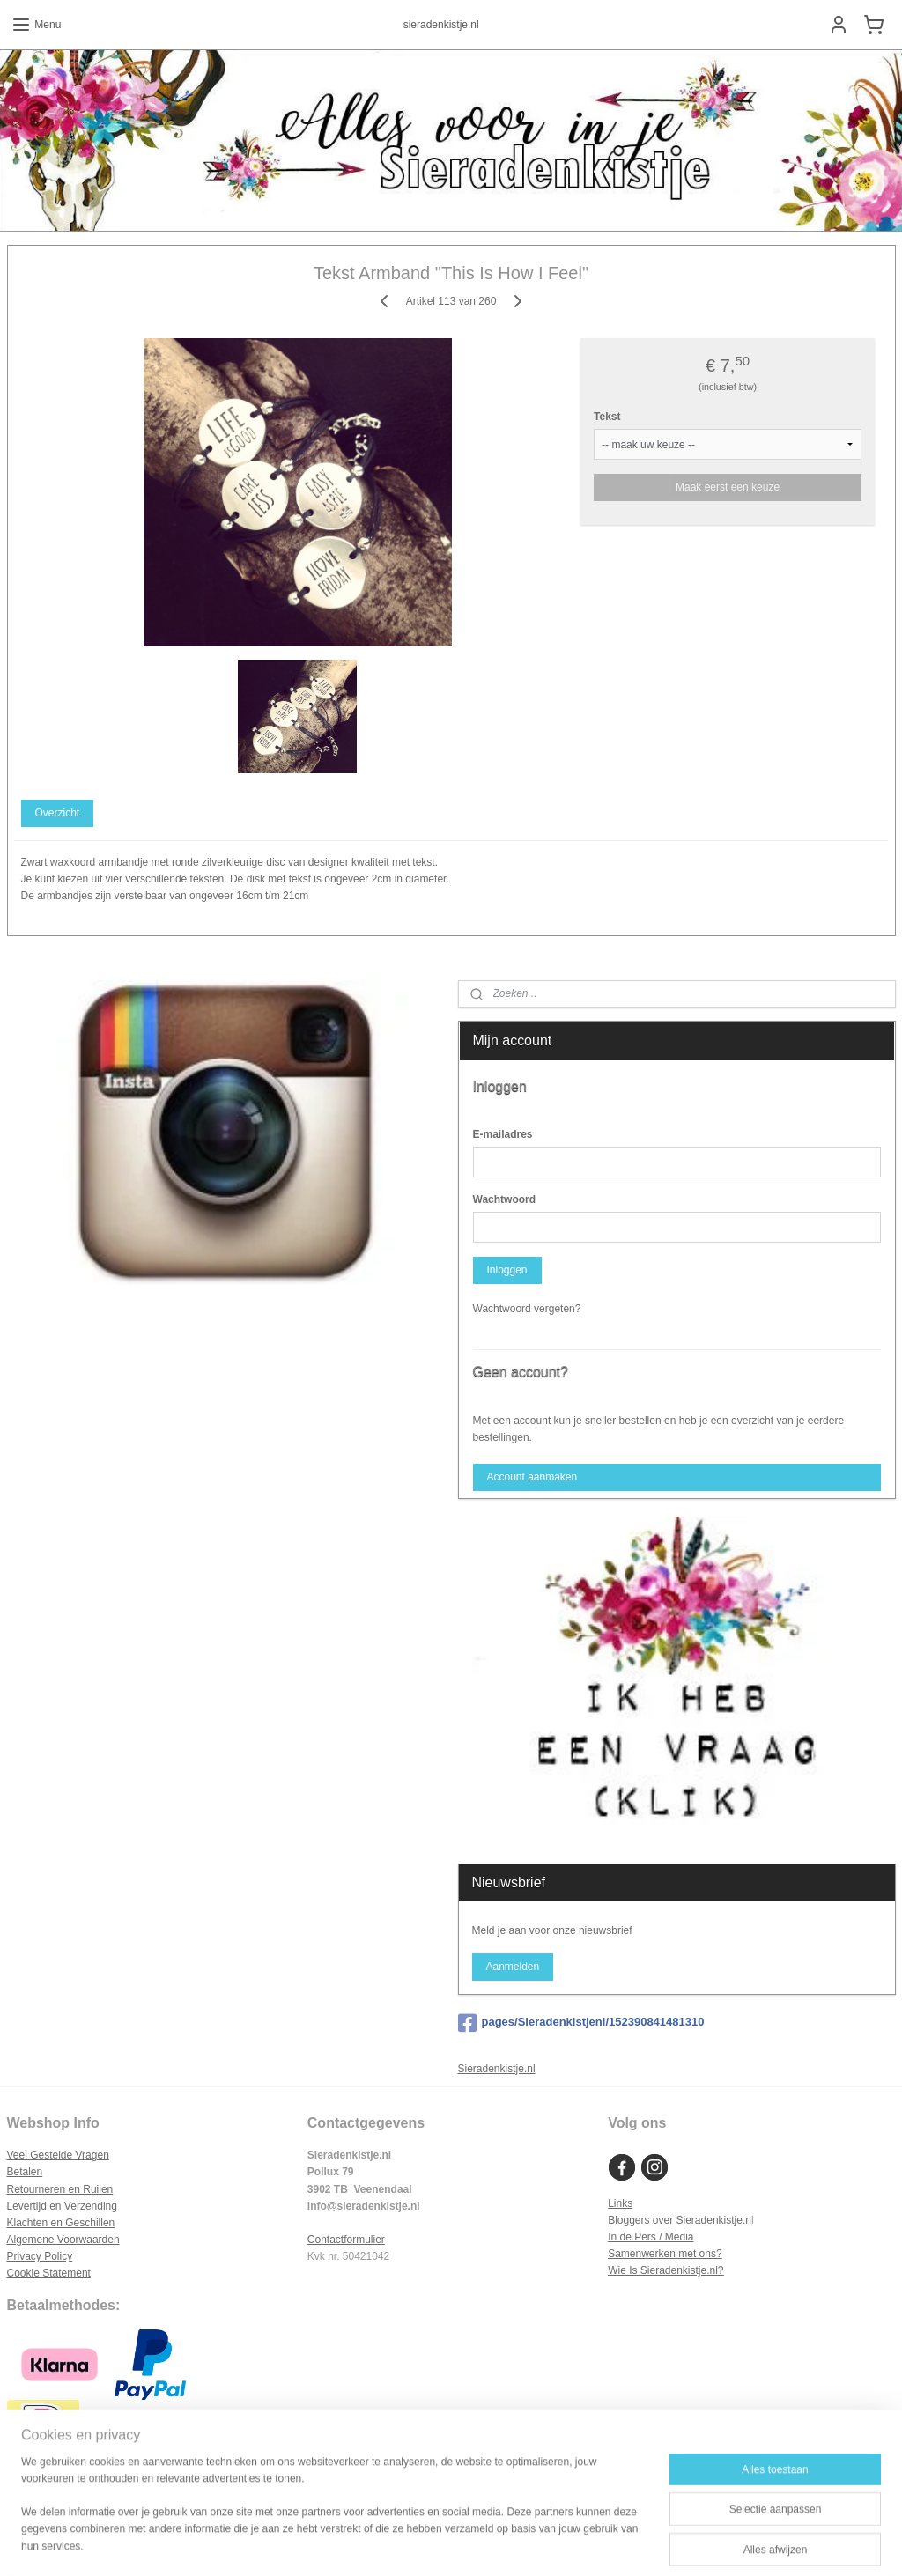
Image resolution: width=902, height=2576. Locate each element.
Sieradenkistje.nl (497, 2069)
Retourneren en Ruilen (60, 2189)
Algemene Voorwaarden (63, 2239)
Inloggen (506, 1270)
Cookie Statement (49, 2273)
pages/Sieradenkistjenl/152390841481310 (581, 2022)
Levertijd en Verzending (62, 2206)
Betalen (25, 2172)
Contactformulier (346, 2239)
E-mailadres (503, 1134)
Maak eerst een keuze (728, 486)
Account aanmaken (531, 1477)
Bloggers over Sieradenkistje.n (679, 2220)
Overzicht (56, 813)
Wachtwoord (504, 1199)
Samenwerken (642, 2254)
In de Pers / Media (650, 2237)
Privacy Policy (40, 2256)
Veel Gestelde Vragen (58, 2155)
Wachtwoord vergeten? (527, 1309)
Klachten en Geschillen (61, 2223)
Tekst (607, 416)
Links (620, 2203)
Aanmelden (512, 1966)
